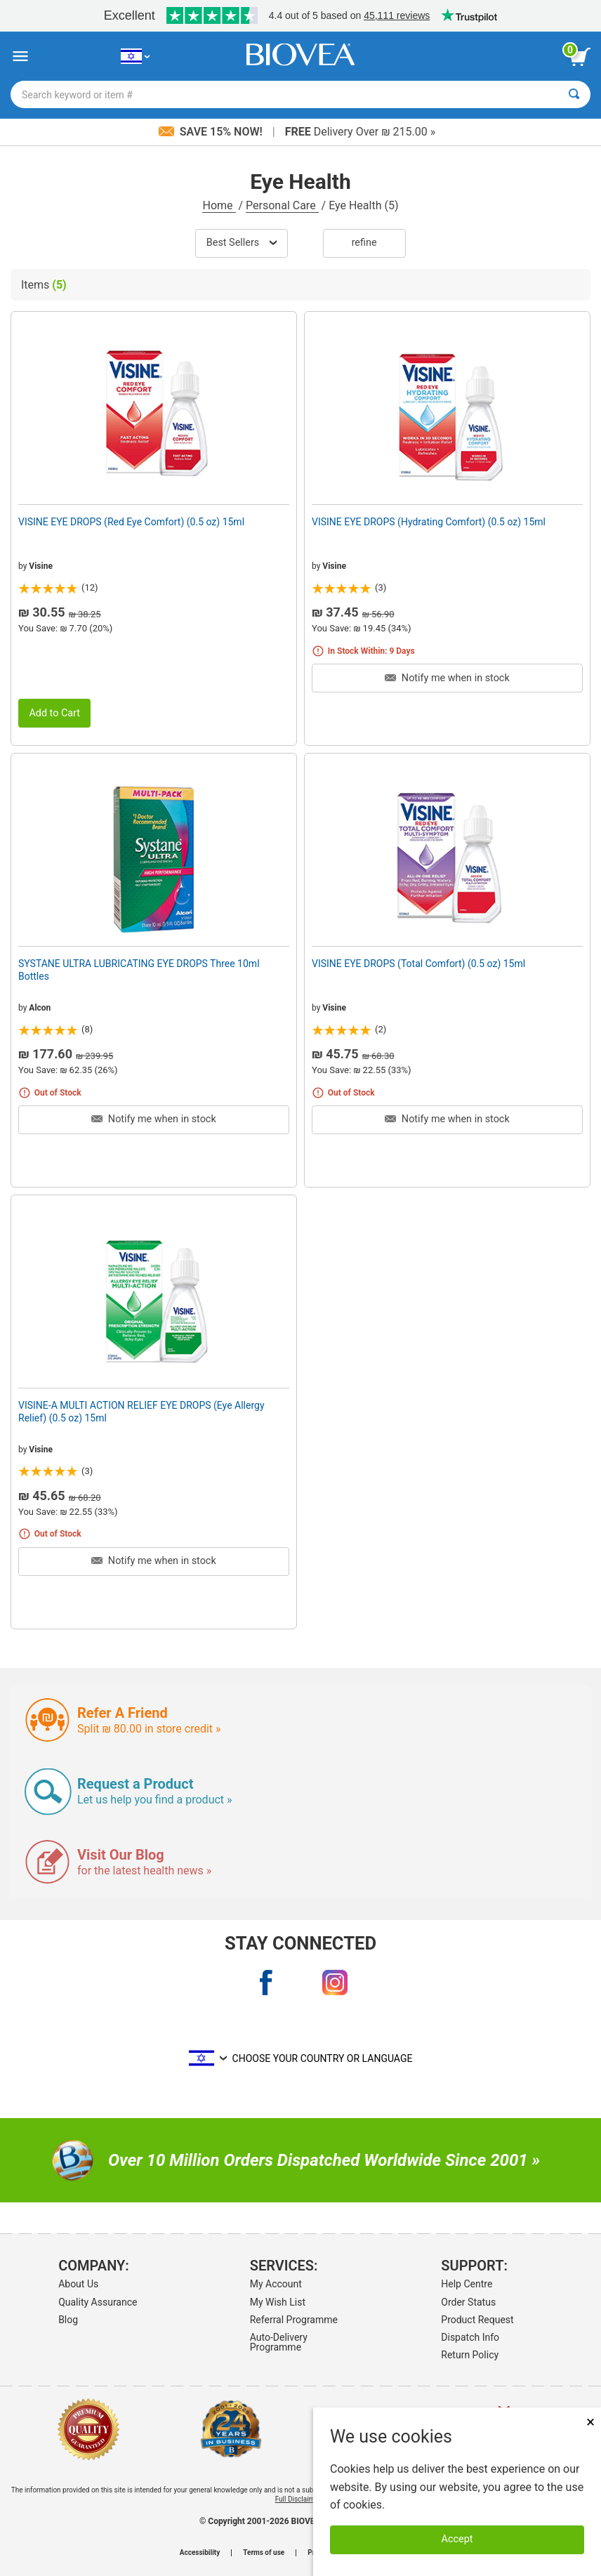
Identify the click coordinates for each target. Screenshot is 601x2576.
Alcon (40, 1008)
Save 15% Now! (212, 131)
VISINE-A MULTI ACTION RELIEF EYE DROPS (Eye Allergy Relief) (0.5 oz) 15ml (141, 1412)
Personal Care (282, 205)
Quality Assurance (97, 2302)
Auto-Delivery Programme (279, 2342)
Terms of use (263, 2552)
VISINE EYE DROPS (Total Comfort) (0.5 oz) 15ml (418, 963)
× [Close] (590, 2422)
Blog (68, 2319)
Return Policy (469, 2354)
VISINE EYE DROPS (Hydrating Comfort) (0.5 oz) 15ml (429, 521)
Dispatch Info (470, 2337)
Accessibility (200, 2552)
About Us (78, 2283)
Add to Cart (54, 713)
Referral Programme (294, 2319)
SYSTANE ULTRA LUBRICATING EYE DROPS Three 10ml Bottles (139, 970)
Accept (457, 2539)
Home (218, 205)
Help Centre (466, 2283)
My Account (276, 2283)
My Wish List (277, 2302)
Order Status (468, 2302)
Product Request (477, 2319)
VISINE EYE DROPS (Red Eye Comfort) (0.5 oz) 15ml (131, 521)
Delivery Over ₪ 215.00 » (360, 131)
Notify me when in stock (447, 678)
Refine (364, 243)
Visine (41, 566)
